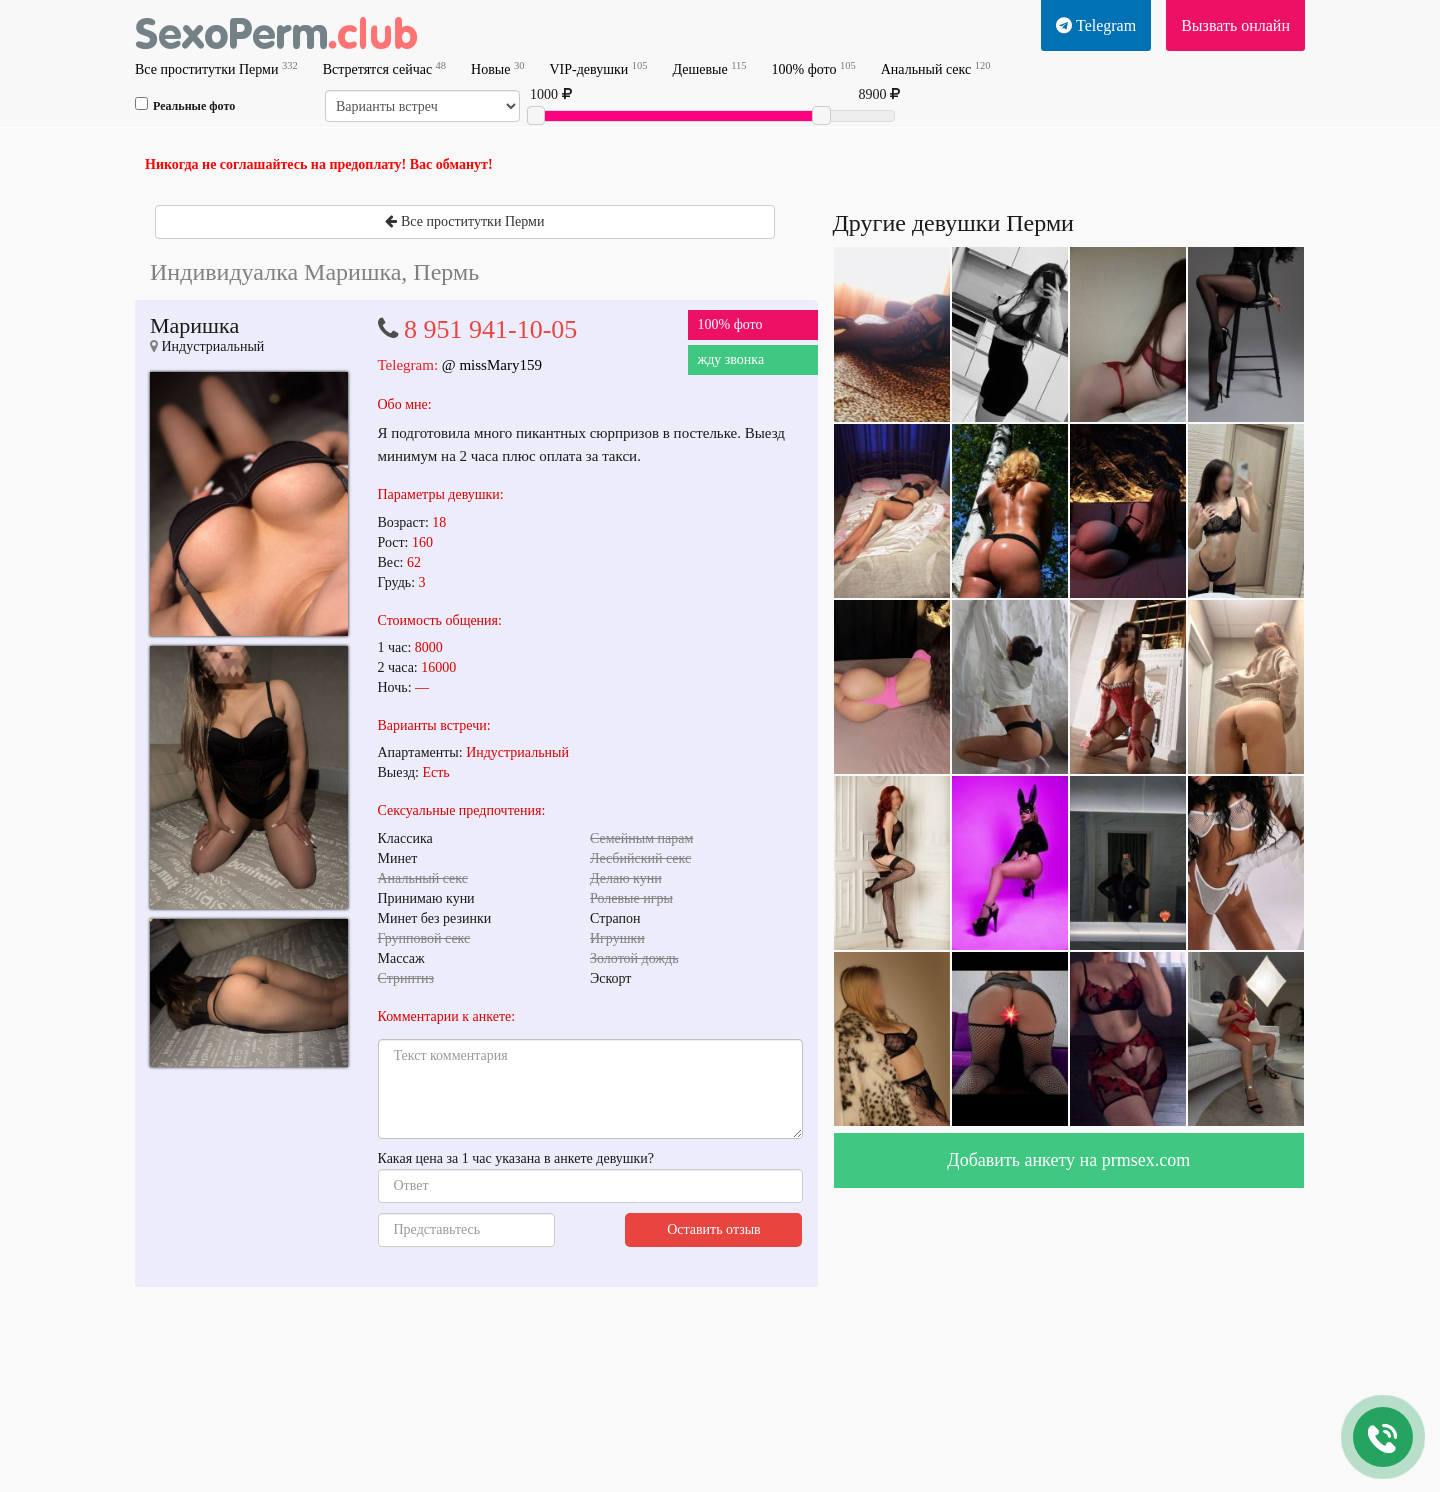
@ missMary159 (492, 365)
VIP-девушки (598, 68)
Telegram (1096, 25)
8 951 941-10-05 (490, 329)
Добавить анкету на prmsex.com (1068, 1160)
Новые (497, 68)
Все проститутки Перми (216, 68)
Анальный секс (936, 68)
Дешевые (709, 68)
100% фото (814, 68)
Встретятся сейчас (384, 68)
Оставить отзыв (714, 1229)
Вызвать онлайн (1235, 25)
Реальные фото (185, 105)
